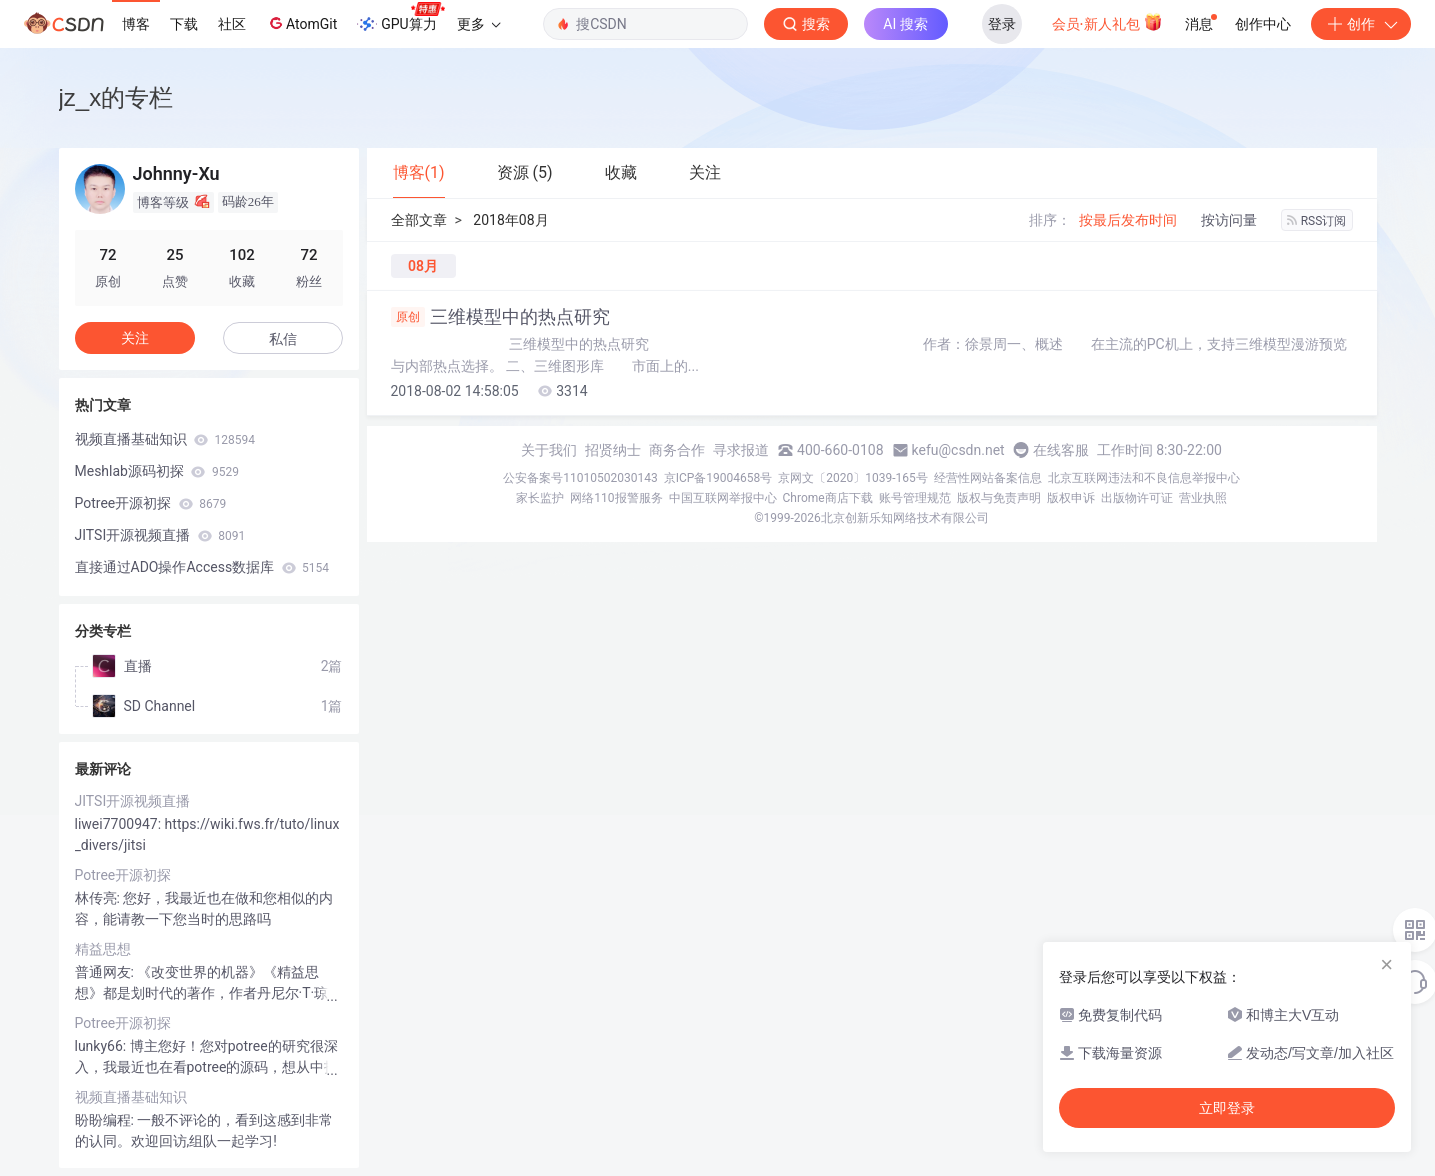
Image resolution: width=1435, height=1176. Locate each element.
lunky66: (102, 1046)
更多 (479, 24)
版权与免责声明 (999, 498)
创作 (1361, 24)
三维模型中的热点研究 (500, 317)
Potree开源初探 (151, 503)
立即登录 (1227, 1108)
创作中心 (1263, 24)
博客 (136, 24)
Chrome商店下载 (828, 498)
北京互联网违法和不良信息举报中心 (1144, 478)
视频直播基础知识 (165, 439)
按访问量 (1229, 220)
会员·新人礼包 (1107, 22)
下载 (184, 24)
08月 (423, 266)
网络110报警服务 (616, 498)
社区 (232, 24)
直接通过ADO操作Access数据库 (202, 567)
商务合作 (677, 450)
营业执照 (1203, 498)
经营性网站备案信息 (988, 478)
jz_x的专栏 (116, 97)
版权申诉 (1071, 498)
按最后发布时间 (1128, 220)
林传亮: (99, 898)
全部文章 (419, 220)
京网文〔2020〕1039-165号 (853, 478)
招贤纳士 (613, 450)
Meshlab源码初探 (157, 471)
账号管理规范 (915, 498)
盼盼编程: (106, 1120)
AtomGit (301, 23)
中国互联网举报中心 (723, 498)
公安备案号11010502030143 (580, 478)
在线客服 (1061, 450)
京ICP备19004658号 (718, 478)
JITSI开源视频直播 (160, 535)
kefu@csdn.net (958, 450)
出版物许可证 (1137, 498)
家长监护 (540, 498)
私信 (283, 339)
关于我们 (549, 450)
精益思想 (103, 949)
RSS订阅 (1317, 221)
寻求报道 (741, 450)
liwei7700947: (120, 824)
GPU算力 (400, 18)
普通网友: (106, 972)
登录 (1002, 24)
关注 (135, 338)
